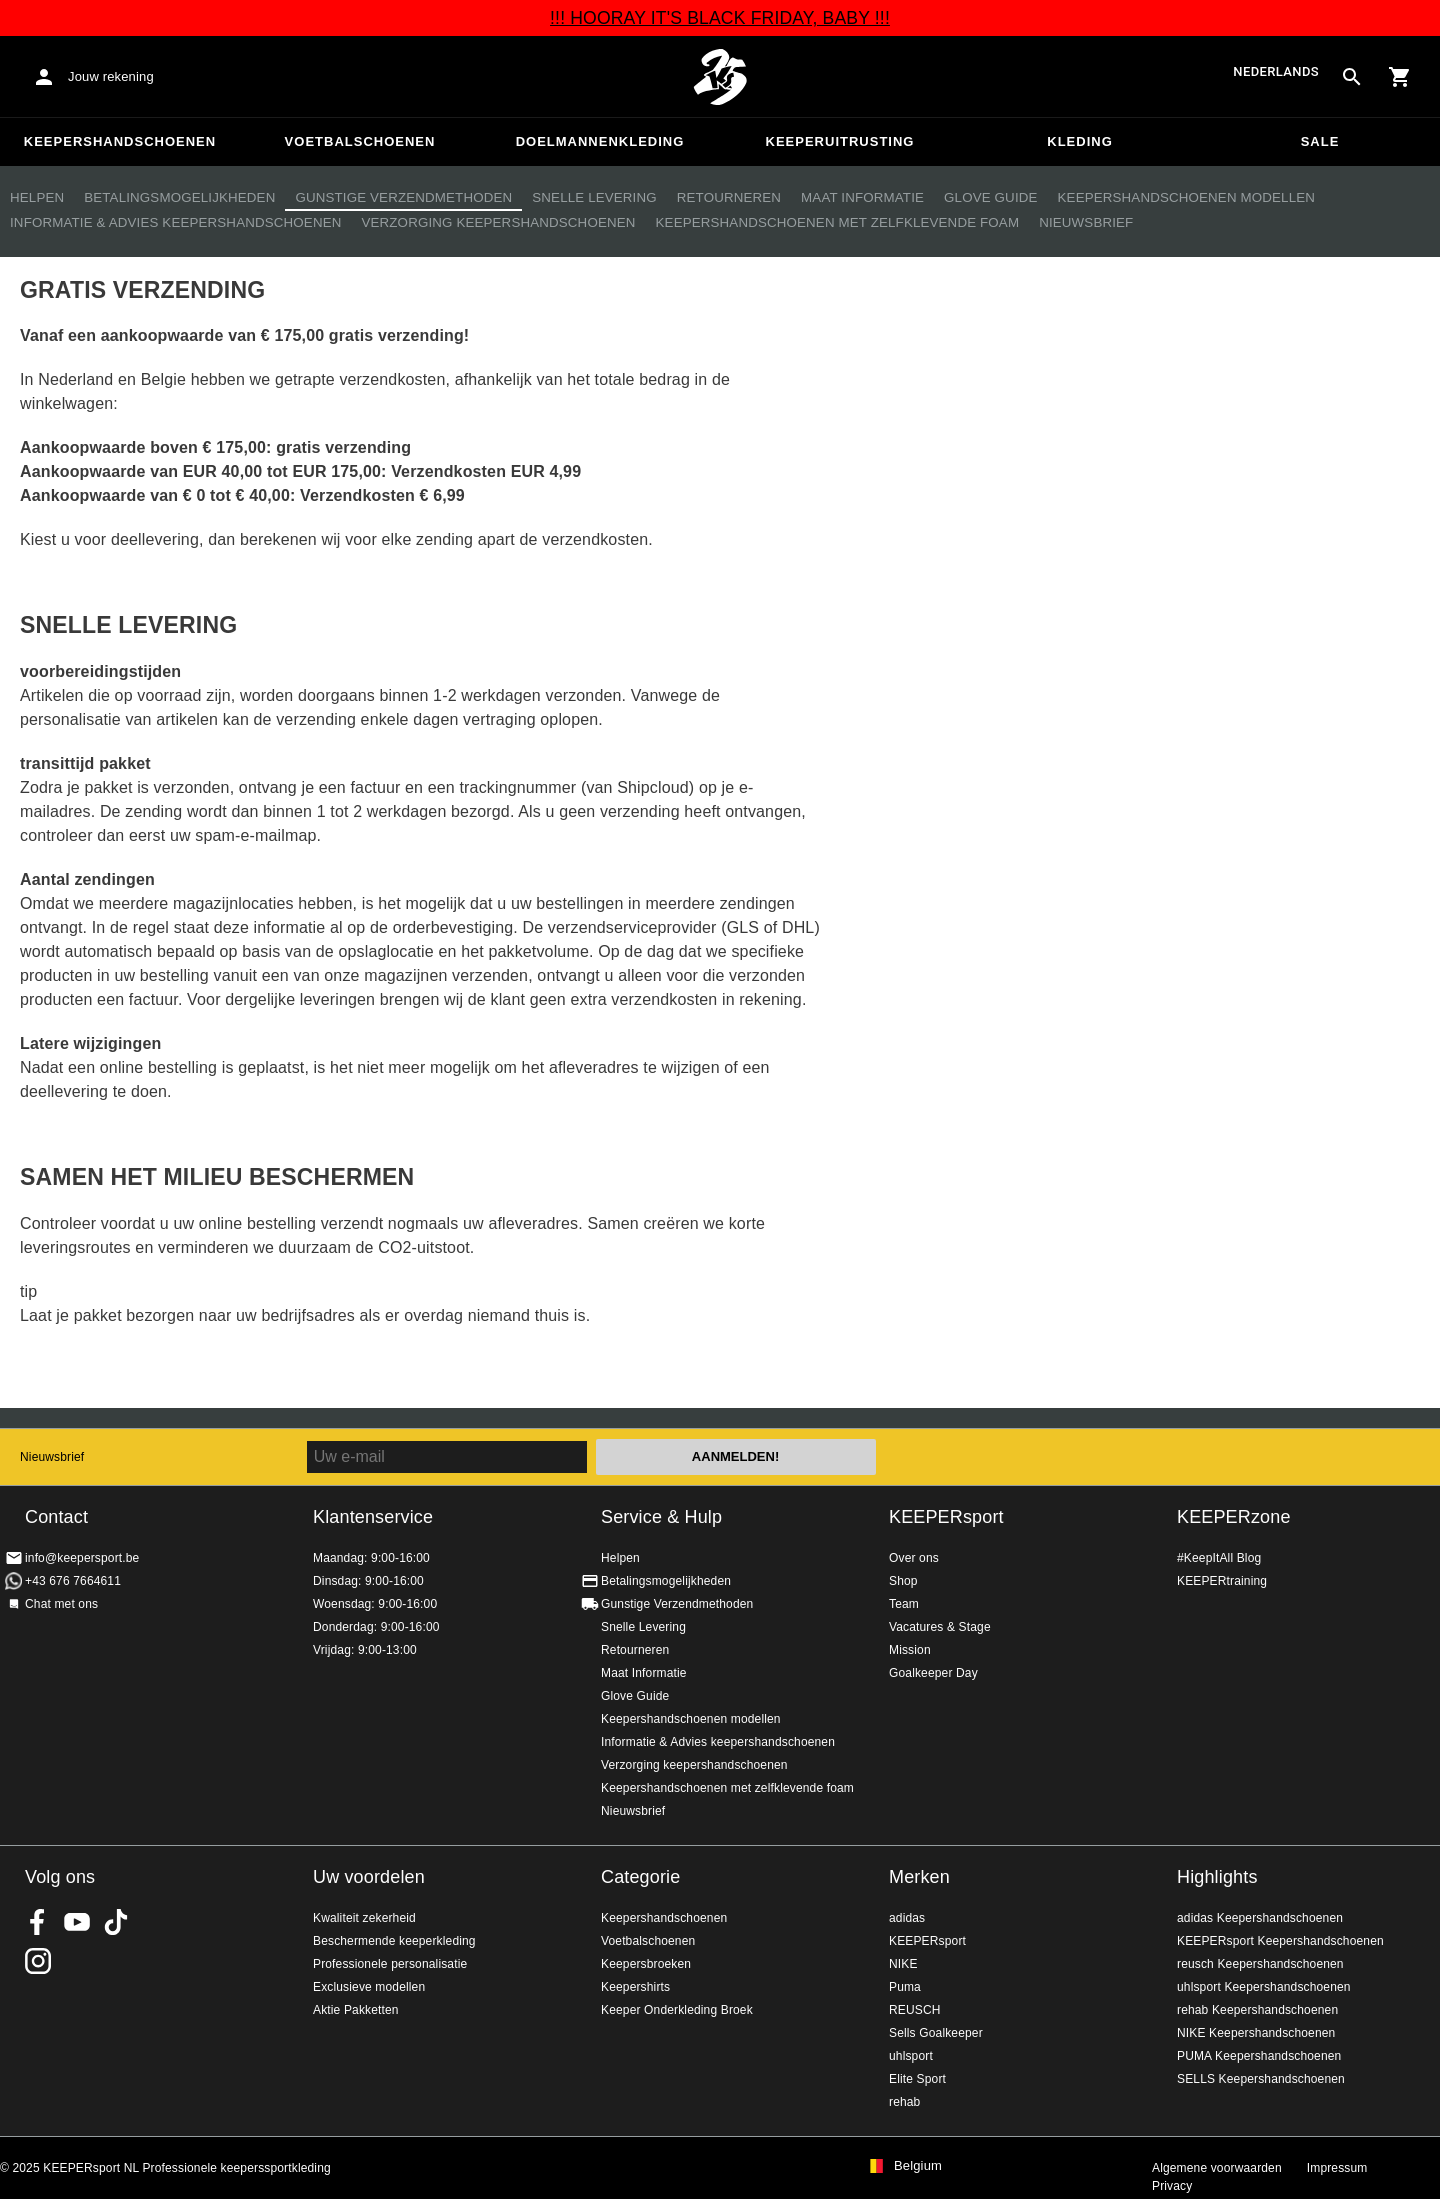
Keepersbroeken (646, 1964)
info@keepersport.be (82, 1558)
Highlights (1217, 1877)
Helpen (37, 197)
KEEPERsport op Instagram (38, 1961)
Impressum (1337, 2168)
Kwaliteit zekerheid (364, 1918)
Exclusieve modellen (369, 1987)
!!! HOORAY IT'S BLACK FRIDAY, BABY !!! (720, 18)
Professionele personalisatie (390, 1964)
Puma (905, 1987)
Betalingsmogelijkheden (179, 197)
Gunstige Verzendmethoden (403, 197)
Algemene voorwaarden (1217, 2168)
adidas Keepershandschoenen (1260, 1918)
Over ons (914, 1558)
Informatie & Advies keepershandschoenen (175, 222)
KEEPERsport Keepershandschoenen (1280, 1941)
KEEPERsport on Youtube (77, 1922)
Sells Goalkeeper (936, 2033)
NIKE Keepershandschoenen (1256, 2033)
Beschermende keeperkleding (394, 1941)
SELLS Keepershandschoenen (1261, 2079)
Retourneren (729, 197)
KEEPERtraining (1222, 1581)
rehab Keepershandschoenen (1257, 2010)
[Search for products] (1352, 77)
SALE (1320, 141)
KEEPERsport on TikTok (116, 1922)
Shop (903, 1581)
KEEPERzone (1234, 1517)
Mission (910, 1650)
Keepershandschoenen (120, 141)
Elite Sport (917, 2079)
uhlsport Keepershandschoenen (1264, 1987)
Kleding (1080, 141)
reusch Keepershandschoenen (1260, 1964)
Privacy (1172, 2186)
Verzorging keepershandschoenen (498, 222)
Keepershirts (635, 1987)
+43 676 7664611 (73, 1581)
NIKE (903, 1964)
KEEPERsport (946, 1517)
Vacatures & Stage (940, 1627)
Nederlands (1276, 72)
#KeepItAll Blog (1219, 1558)
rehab (904, 2102)
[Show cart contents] (1400, 77)
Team (904, 1604)
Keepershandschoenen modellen (1187, 197)
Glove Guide (991, 197)
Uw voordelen (369, 1877)
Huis (720, 77)
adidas (907, 1918)
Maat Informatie (862, 197)
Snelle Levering (594, 197)
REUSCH (915, 2010)
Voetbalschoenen (360, 141)
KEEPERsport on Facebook (38, 1922)
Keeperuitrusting (840, 141)
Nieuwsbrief (1086, 222)
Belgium (918, 2166)
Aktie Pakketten (356, 2010)
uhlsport (911, 2056)
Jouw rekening (111, 76)
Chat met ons (61, 1604)
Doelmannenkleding (600, 141)
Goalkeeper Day (933, 1673)
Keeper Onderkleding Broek (677, 2010)
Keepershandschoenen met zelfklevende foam (838, 222)
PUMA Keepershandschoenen (1259, 2056)
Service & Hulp (661, 1517)
